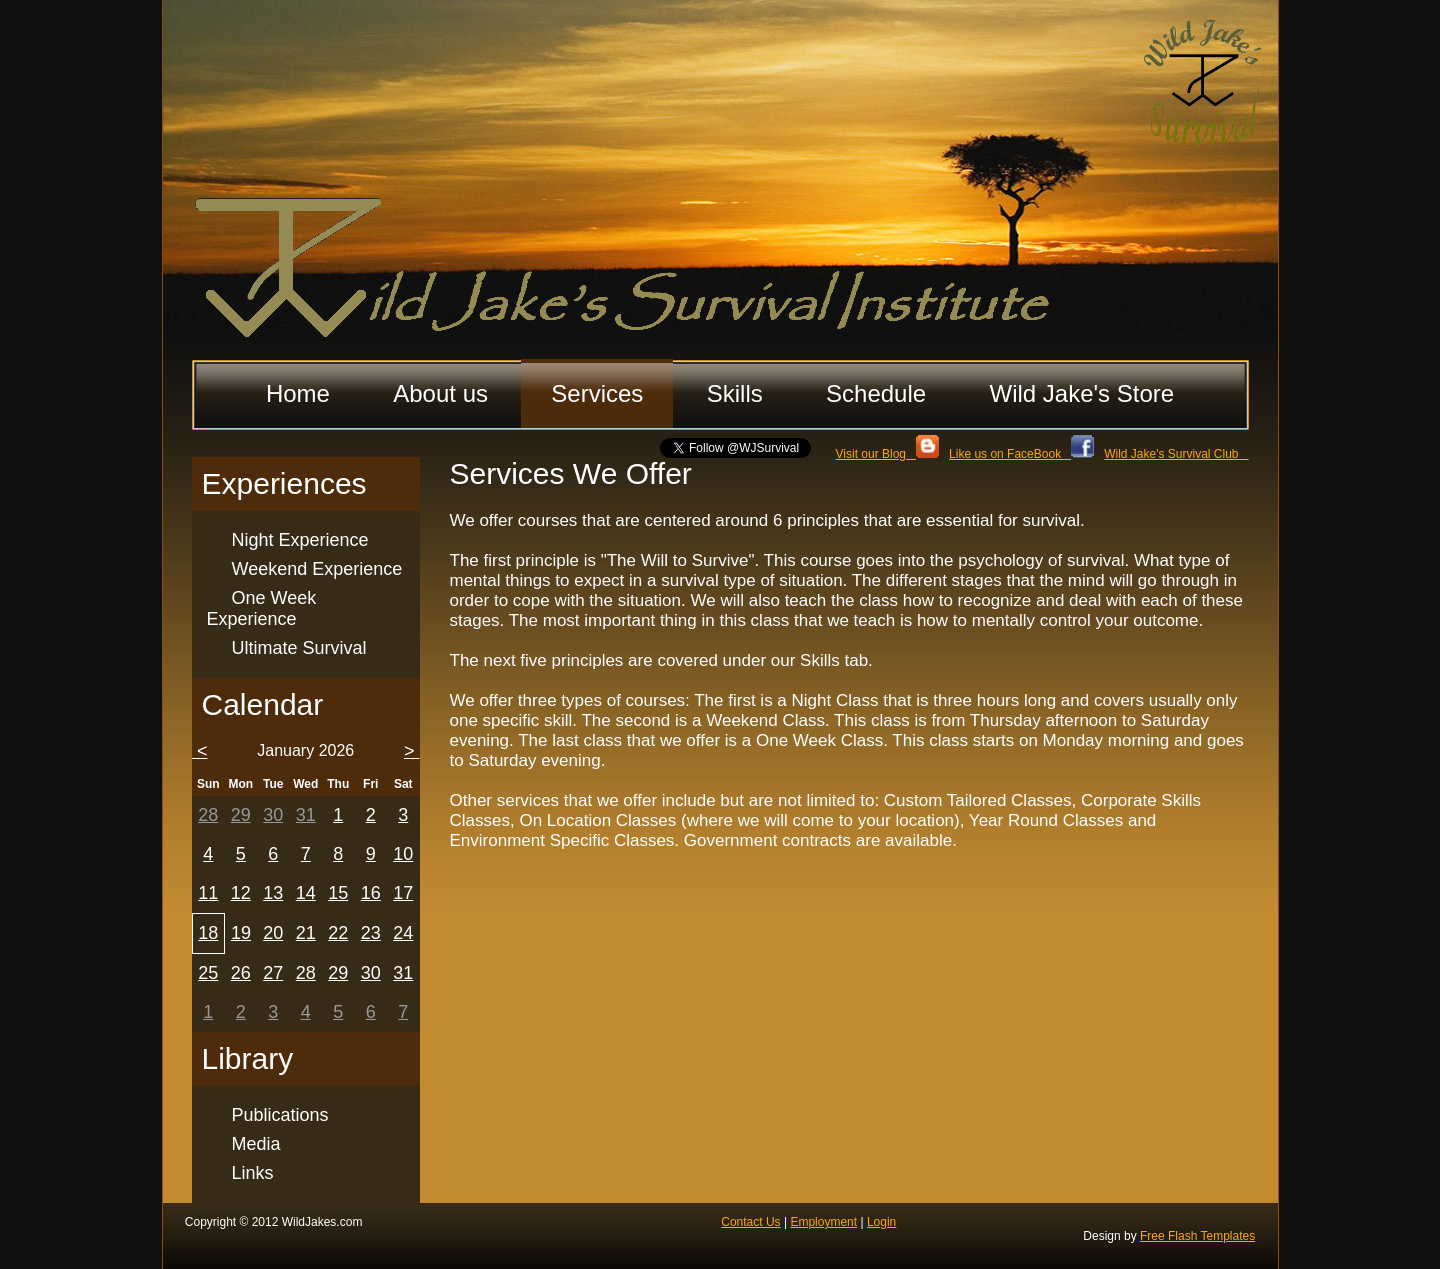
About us (440, 393)
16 (371, 893)
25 (208, 973)
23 (371, 933)
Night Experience (300, 540)
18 (208, 933)
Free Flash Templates (1197, 1236)
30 (273, 815)
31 (306, 815)
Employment (823, 1222)
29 (241, 815)
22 (338, 933)
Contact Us (750, 1222)
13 (273, 893)
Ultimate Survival (299, 648)
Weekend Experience (317, 569)
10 (403, 854)
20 (273, 933)
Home (298, 393)
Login (881, 1222)
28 (208, 815)
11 (208, 893)
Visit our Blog (887, 454)
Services (597, 393)
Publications (280, 1115)
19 (241, 933)
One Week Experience (262, 608)
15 (338, 893)
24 (403, 933)
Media (256, 1144)
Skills (735, 393)
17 (403, 893)
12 (241, 893)
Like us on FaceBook (1021, 454)
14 (306, 893)
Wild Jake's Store (1081, 393)
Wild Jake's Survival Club (1176, 454)
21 (306, 933)
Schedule (876, 393)
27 (273, 973)
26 (241, 973)
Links (253, 1173)
